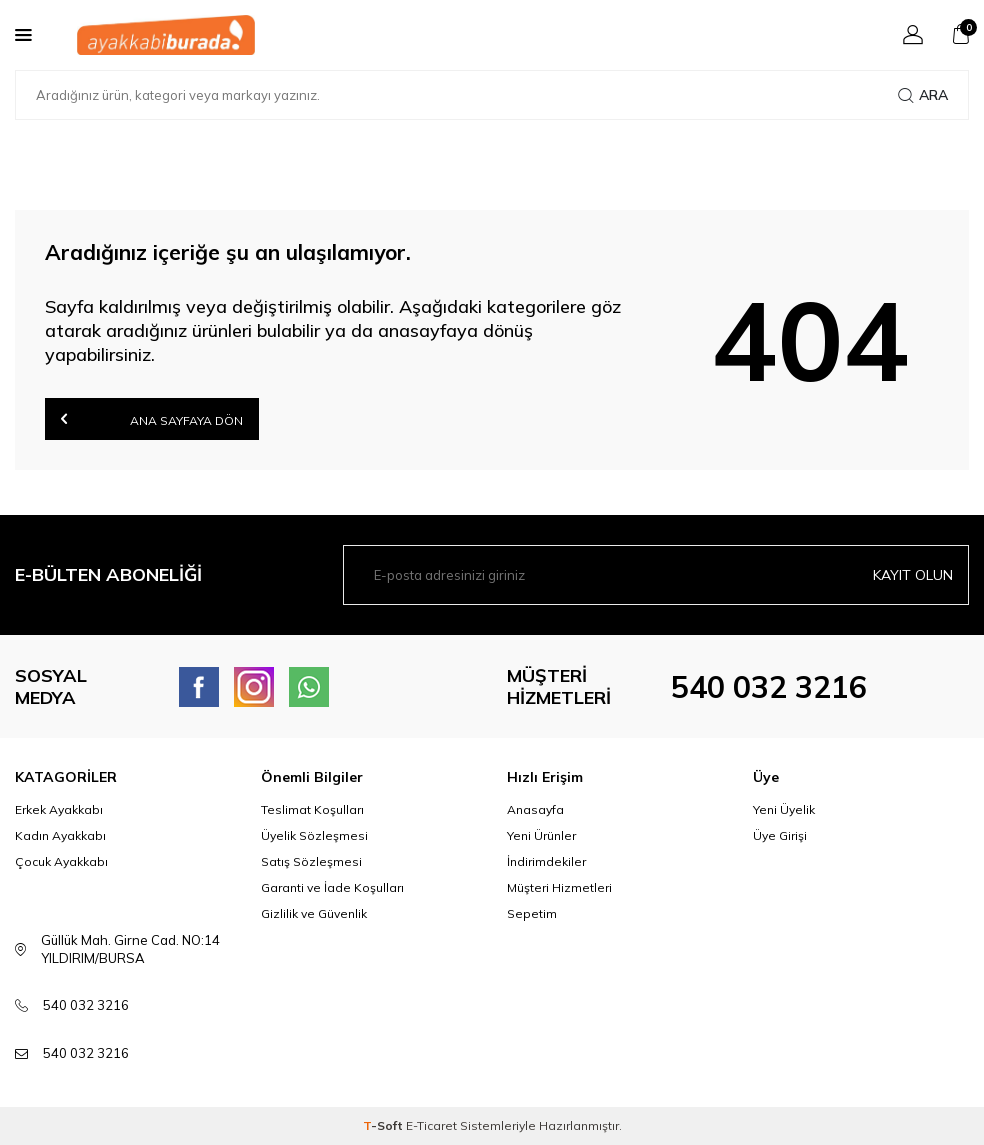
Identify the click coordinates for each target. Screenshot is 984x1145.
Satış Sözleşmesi (311, 861)
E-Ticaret (431, 1125)
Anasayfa (535, 809)
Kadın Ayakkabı (60, 835)
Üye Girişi (780, 835)
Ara (923, 95)
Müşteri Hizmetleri (559, 887)
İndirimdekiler (546, 861)
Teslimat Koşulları (312, 809)
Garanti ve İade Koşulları (332, 887)
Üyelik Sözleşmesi (314, 835)
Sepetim (532, 913)
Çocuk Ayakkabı (61, 861)
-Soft (384, 1125)
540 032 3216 (769, 687)
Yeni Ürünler (541, 835)
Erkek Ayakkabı (59, 809)
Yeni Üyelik (784, 809)
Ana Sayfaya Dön (152, 418)
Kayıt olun (913, 575)
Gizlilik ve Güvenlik (314, 913)
